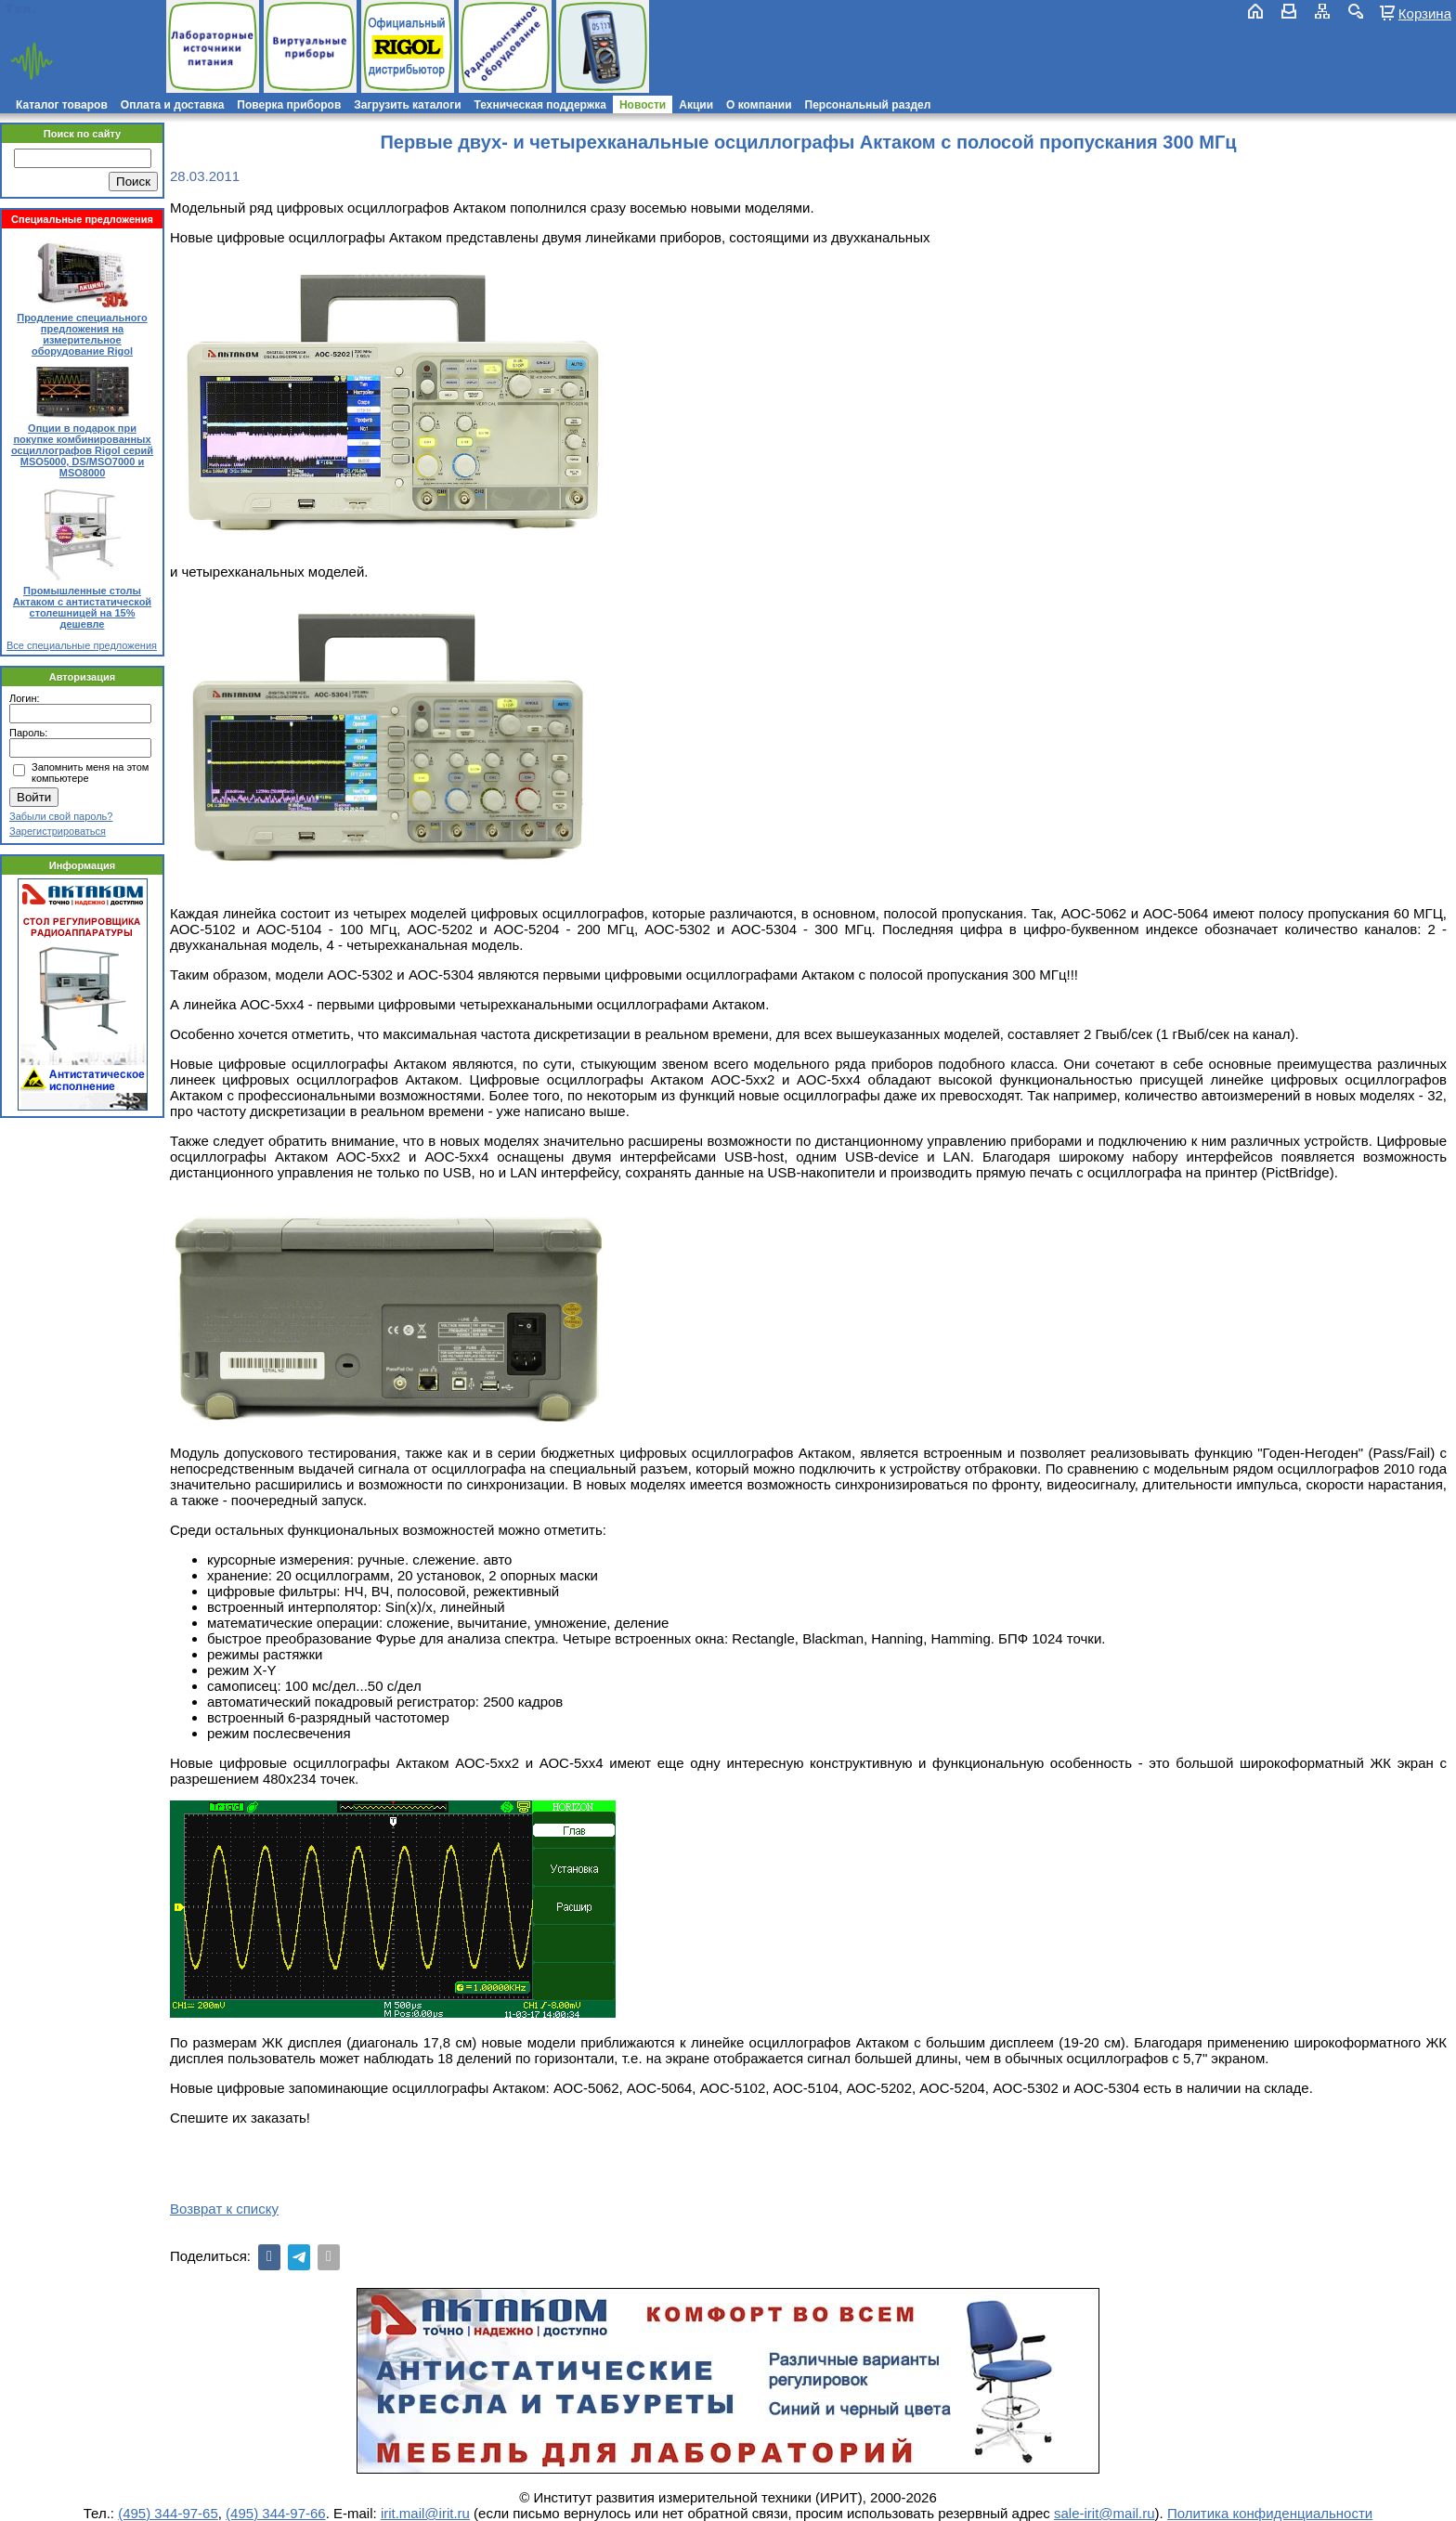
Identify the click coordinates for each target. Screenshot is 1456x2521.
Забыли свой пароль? (60, 816)
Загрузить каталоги (407, 104)
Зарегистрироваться (57, 831)
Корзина (1424, 13)
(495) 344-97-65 (168, 2513)
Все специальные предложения (81, 645)
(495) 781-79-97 (95, 9)
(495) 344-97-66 (276, 2513)
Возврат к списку (224, 2208)
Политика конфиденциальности (1269, 2513)
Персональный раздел (868, 104)
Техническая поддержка (540, 104)
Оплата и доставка (173, 104)
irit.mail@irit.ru (63, 25)
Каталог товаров (62, 104)
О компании (759, 104)
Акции (696, 104)
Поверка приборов (289, 104)
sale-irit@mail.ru (1104, 2513)
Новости (642, 104)
